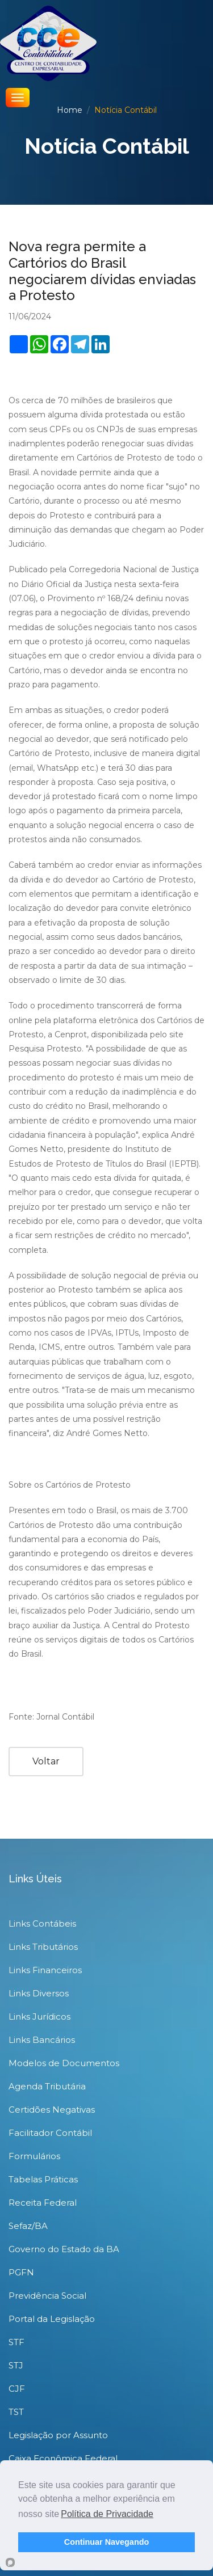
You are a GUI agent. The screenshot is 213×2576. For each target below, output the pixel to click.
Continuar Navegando (106, 2542)
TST (16, 2411)
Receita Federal (43, 2202)
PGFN (21, 2272)
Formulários (34, 2156)
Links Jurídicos (39, 2016)
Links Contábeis (42, 1923)
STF (16, 2342)
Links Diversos (39, 1993)
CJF (17, 2388)
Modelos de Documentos (64, 2063)
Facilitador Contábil (50, 2132)
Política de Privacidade (107, 2514)
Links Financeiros (45, 1970)
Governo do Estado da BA (64, 2249)
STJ (16, 2365)
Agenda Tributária (47, 2086)
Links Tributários (43, 1946)
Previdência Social (47, 2295)
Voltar (46, 1761)
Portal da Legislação (52, 2318)
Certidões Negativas (52, 2109)
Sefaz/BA (28, 2225)
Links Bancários (42, 2039)
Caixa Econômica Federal (63, 2458)
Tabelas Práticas (43, 2179)
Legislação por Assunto (58, 2435)
